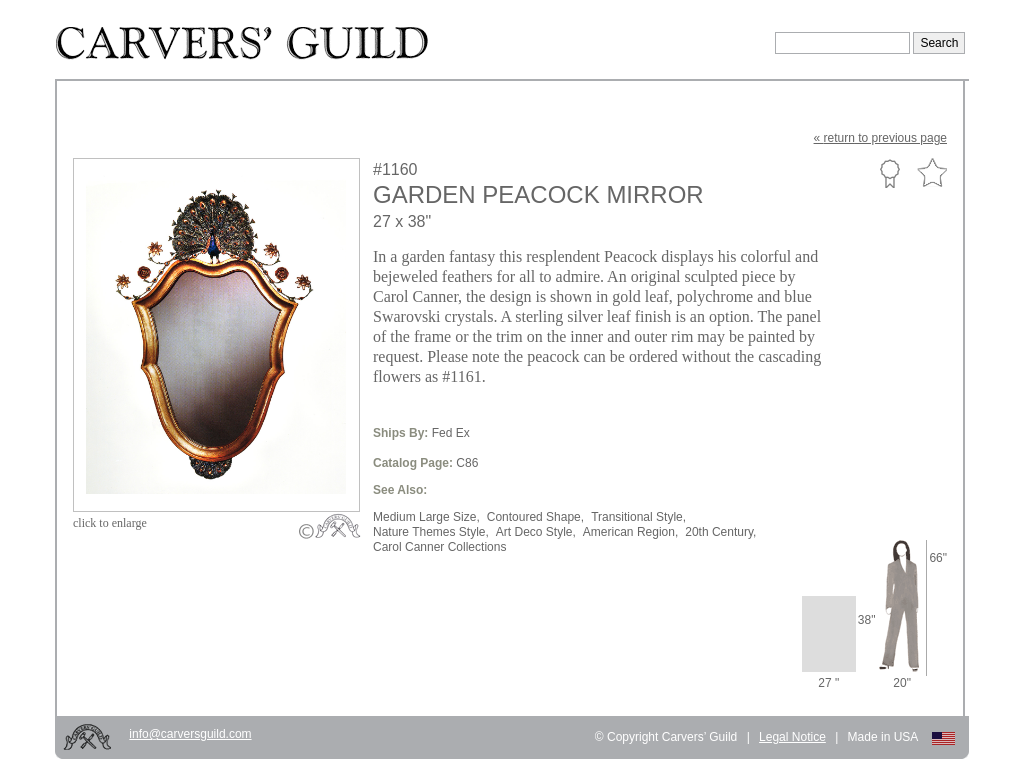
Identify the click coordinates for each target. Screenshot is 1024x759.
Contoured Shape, (535, 517)
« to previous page (880, 138)
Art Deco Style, (536, 532)
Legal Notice (792, 737)
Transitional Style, (638, 517)
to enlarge (110, 523)
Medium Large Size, (426, 517)
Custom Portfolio (889, 173)
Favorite (932, 173)
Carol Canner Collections (439, 547)
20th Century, (720, 532)
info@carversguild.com (190, 734)
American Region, (630, 532)
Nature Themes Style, (431, 532)
